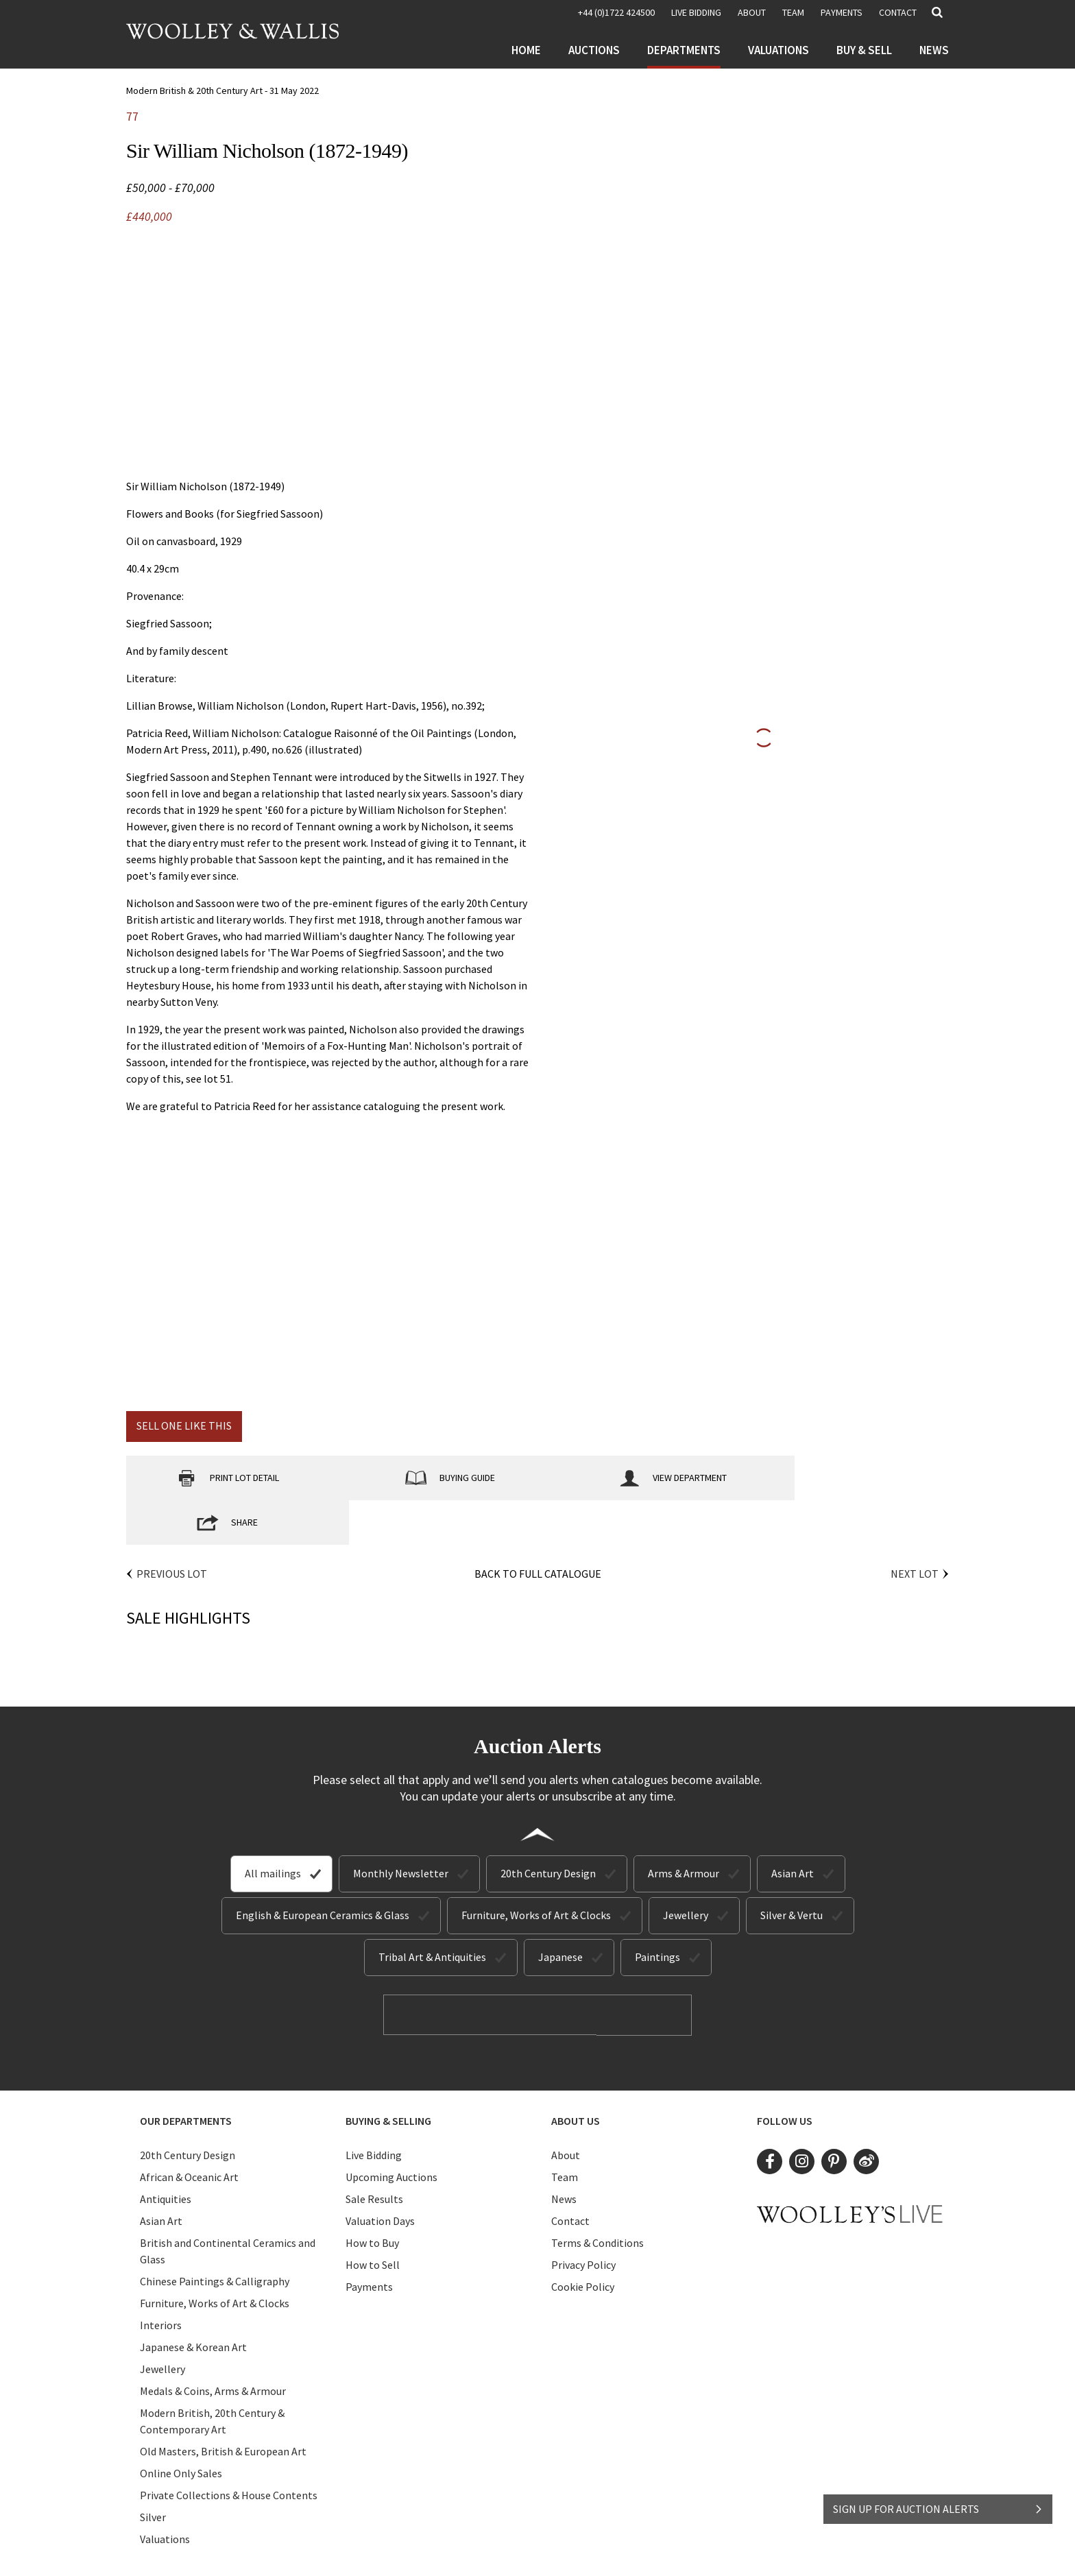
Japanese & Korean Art (193, 2302)
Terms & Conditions (597, 2197)
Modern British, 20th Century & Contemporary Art (212, 2376)
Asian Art (792, 1828)
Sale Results (374, 2153)
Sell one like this (184, 1425)
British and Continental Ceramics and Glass (227, 2206)
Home (526, 50)
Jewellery (685, 1870)
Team (793, 12)
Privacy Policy (583, 2219)
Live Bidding (374, 2110)
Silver (153, 2472)
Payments (841, 12)
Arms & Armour (683, 1828)
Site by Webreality (656, 2554)
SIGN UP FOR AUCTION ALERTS (938, 2505)
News (934, 50)
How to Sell (373, 2219)
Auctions (594, 50)
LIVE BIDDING (696, 12)
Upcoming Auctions (391, 2132)
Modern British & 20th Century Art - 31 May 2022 (222, 90)
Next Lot (915, 1529)
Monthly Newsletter (400, 1828)
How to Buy (372, 2197)
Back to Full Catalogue (537, 1529)
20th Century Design (548, 1828)
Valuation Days (380, 2175)
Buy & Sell (864, 50)
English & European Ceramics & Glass (322, 1870)
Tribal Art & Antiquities (432, 1912)
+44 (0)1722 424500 (616, 12)
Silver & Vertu (791, 1870)
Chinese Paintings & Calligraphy (214, 2236)
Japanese (560, 1912)
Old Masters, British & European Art (223, 2406)
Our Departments (186, 2075)
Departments (684, 50)
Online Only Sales (181, 2428)
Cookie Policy (582, 2241)
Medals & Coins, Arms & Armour (213, 2345)
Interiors (161, 2280)
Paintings (657, 1912)
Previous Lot (171, 1529)
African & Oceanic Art (189, 2132)
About (752, 12)
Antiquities (165, 2153)
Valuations (778, 50)
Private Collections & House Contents (228, 2450)
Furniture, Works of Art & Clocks (536, 1870)
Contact (898, 12)
